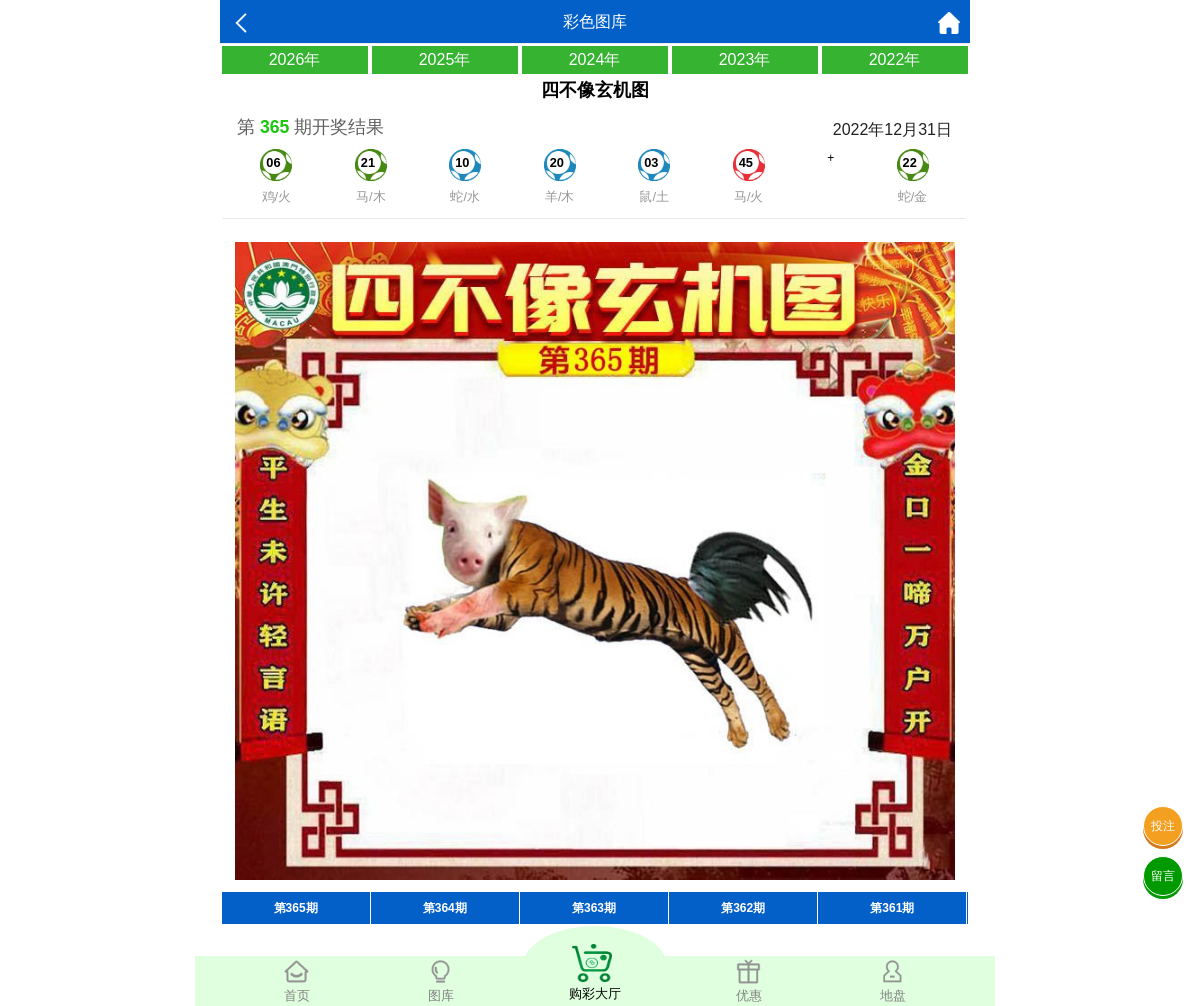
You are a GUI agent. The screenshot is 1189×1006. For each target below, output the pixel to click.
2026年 (295, 59)
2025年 (445, 59)
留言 (1163, 876)
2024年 (595, 59)
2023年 (745, 59)
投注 (1163, 826)
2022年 (895, 59)
